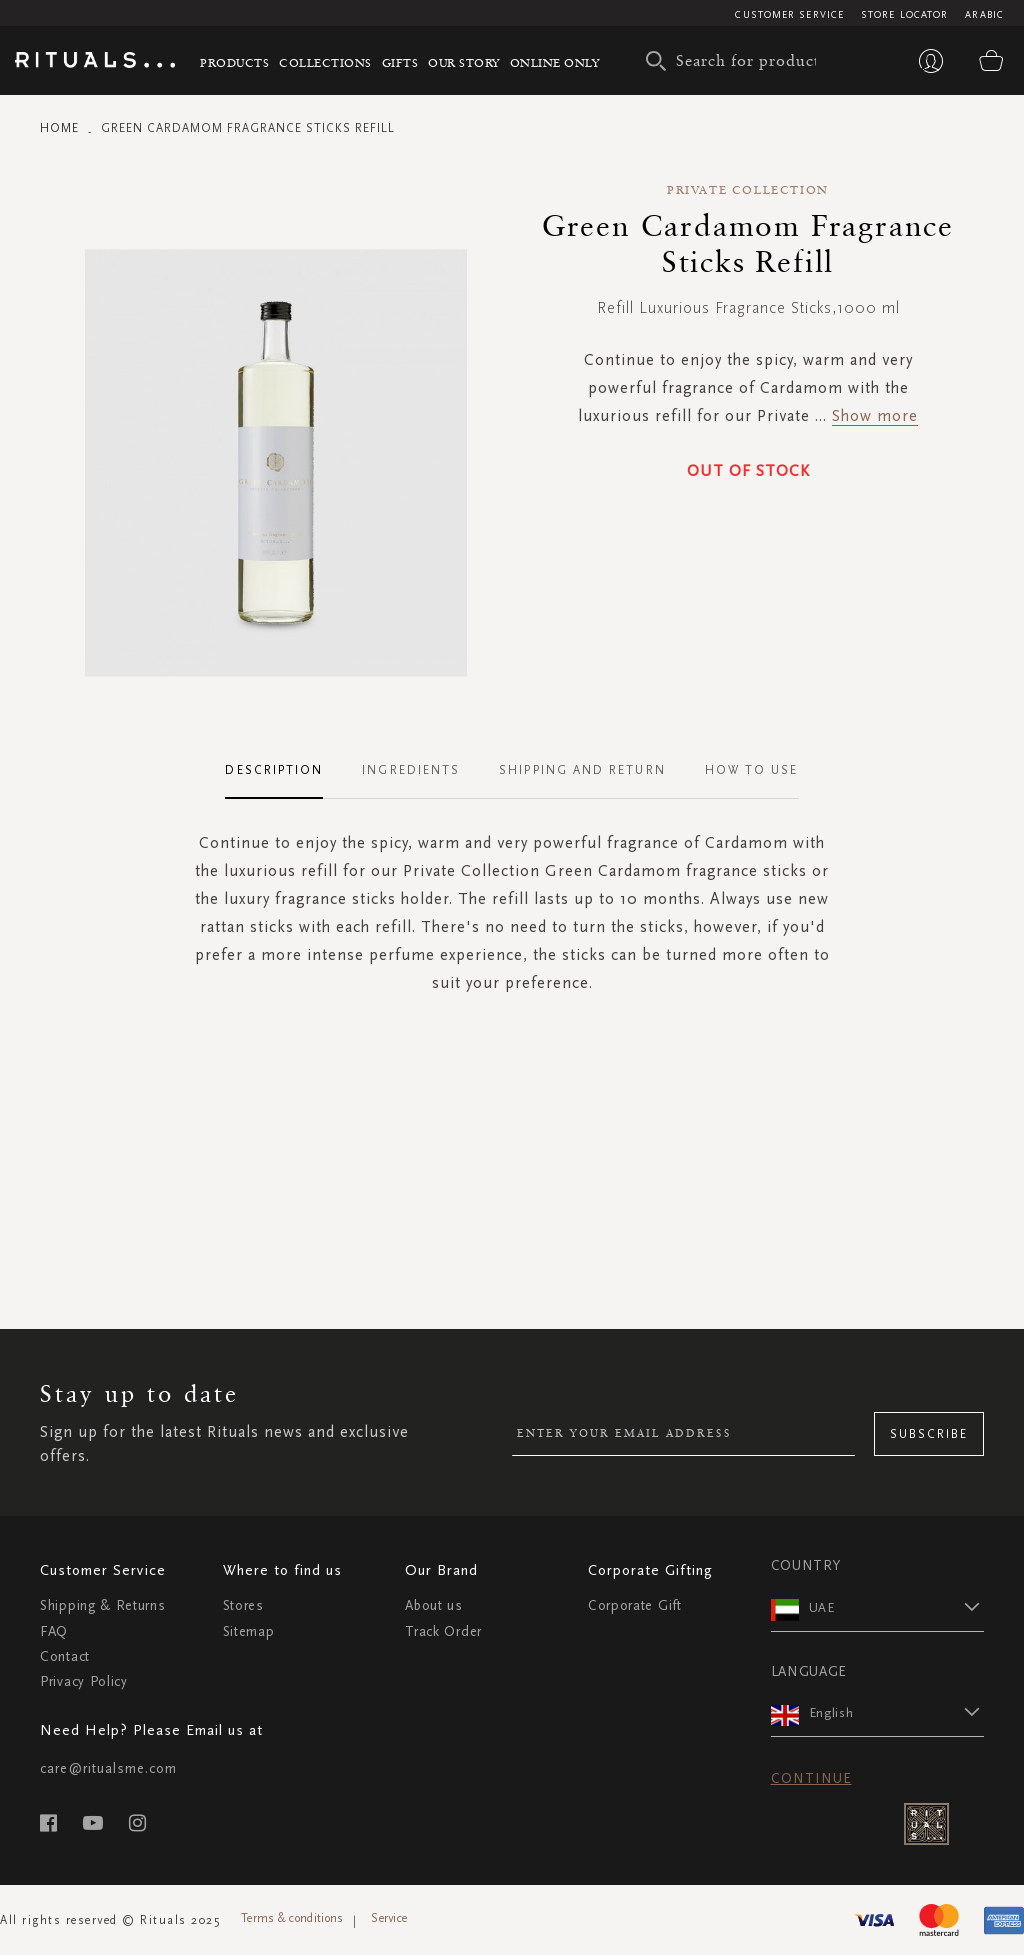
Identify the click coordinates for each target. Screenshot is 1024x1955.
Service (389, 1918)
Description (274, 770)
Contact (65, 1656)
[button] (897, 1607)
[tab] (284, 771)
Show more (875, 415)
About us (434, 1605)
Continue (811, 1778)
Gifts (400, 62)
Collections (325, 62)
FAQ (54, 1631)
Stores (243, 1605)
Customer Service (789, 15)
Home (59, 128)
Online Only (555, 62)
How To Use (752, 770)
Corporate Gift (635, 1605)
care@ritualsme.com (108, 1768)
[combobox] (736, 61)
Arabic (984, 15)
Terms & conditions (292, 1918)
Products (234, 62)
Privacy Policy (84, 1681)
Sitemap (249, 1631)
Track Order (443, 1631)
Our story (464, 62)
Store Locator (904, 15)
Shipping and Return (582, 770)
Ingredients (411, 770)
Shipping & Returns (103, 1605)
